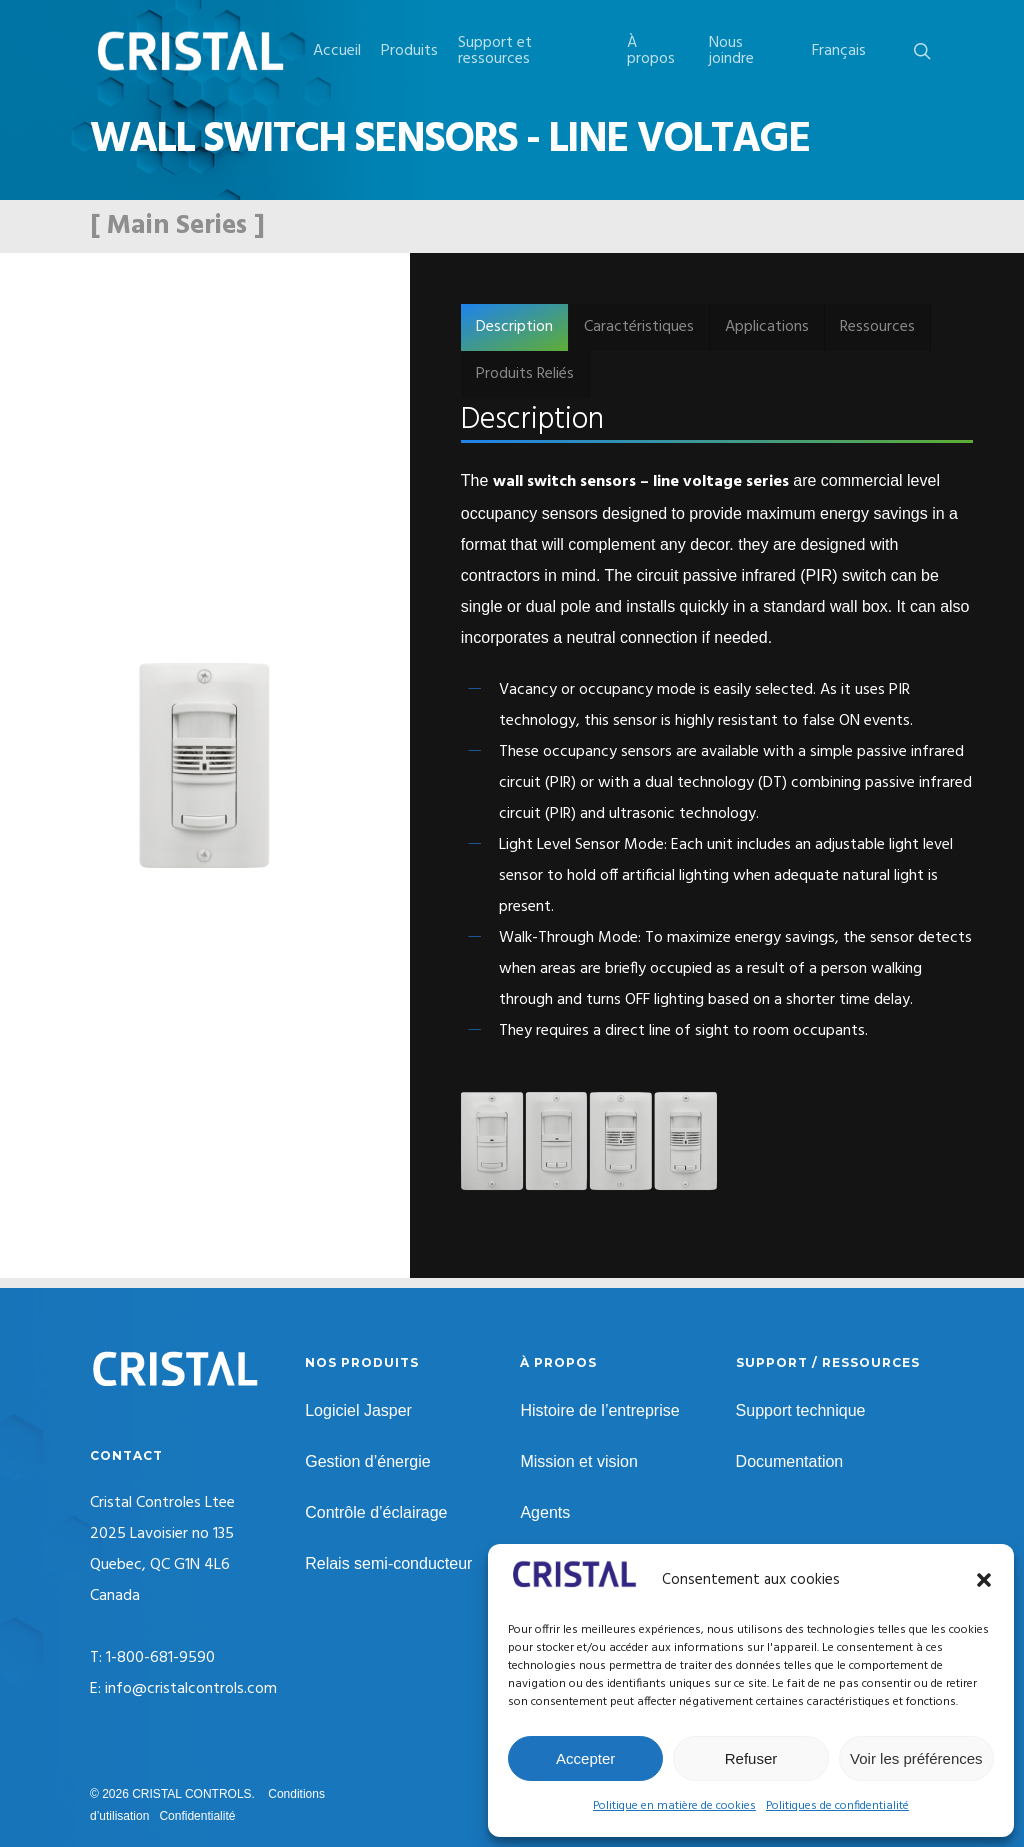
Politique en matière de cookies (674, 1806)
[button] (984, 1580)
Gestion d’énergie (367, 1461)
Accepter (585, 1758)
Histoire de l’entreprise (599, 1410)
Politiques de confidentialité (837, 1806)
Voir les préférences (916, 1758)
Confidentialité (197, 1816)
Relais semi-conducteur (388, 1563)
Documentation (790, 1461)
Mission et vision (578, 1461)
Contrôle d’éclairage (376, 1512)
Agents (545, 1512)
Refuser (751, 1758)
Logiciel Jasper (358, 1410)
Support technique (801, 1410)
